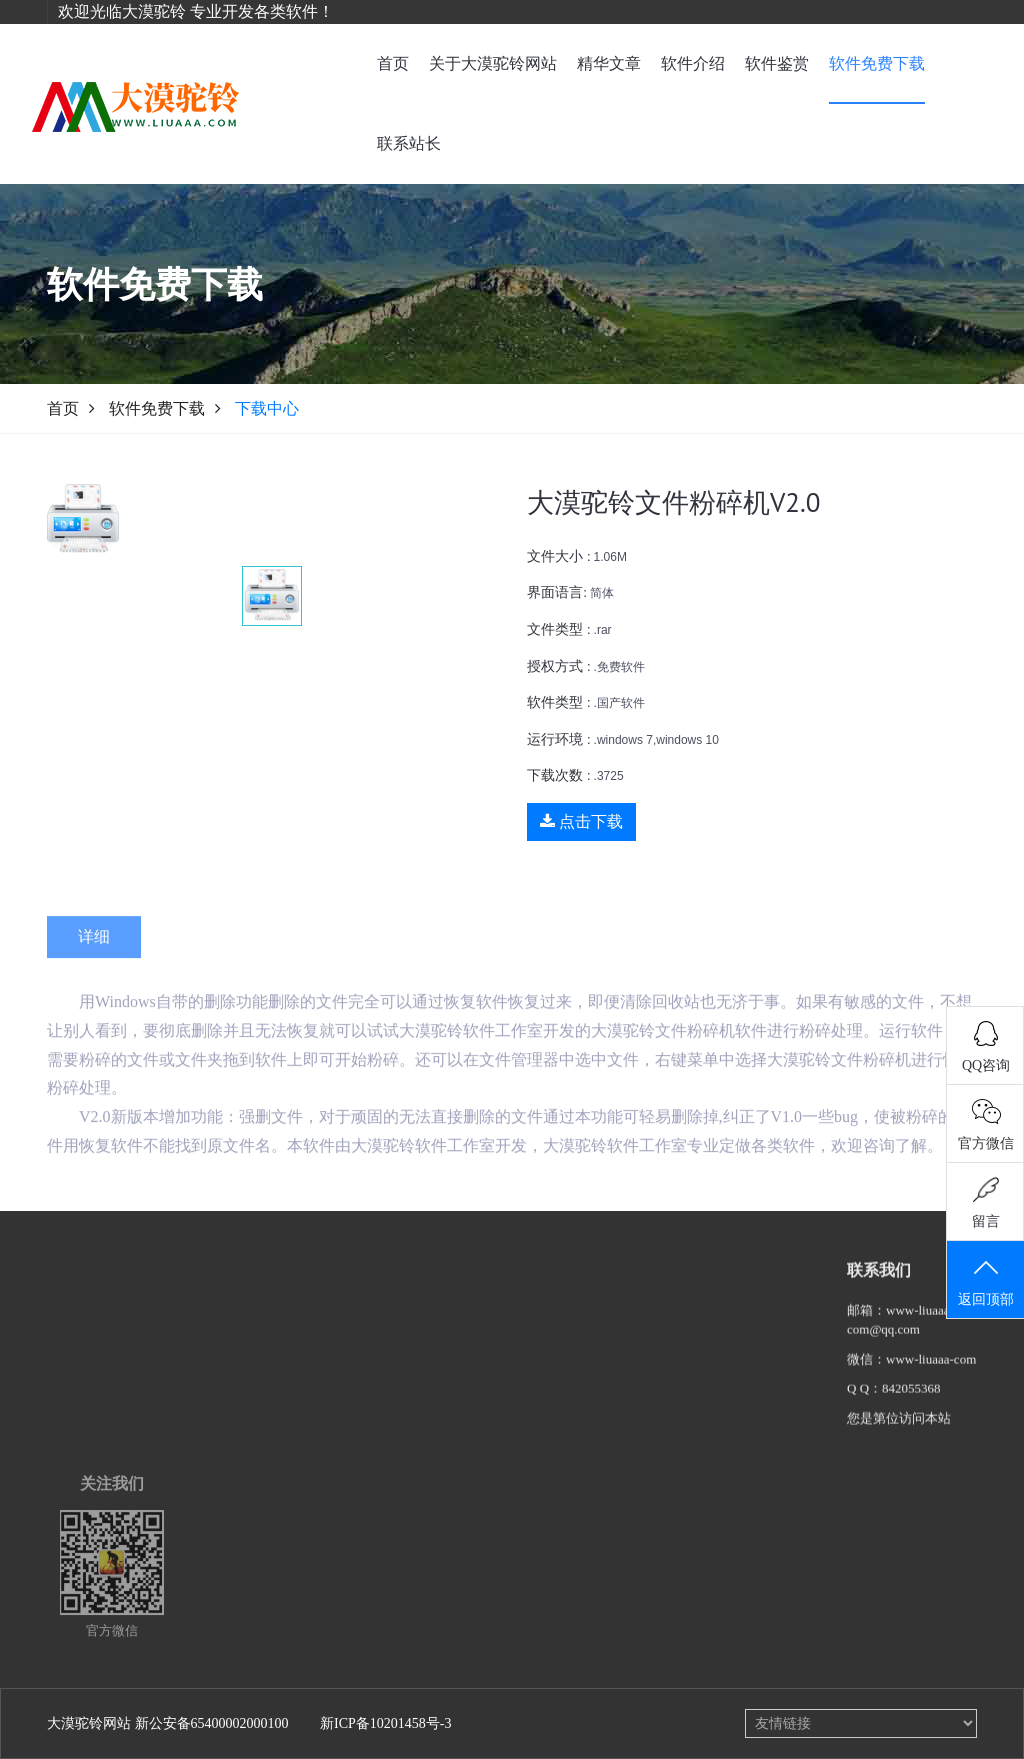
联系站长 (409, 143)
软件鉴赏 (777, 63)
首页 (393, 63)
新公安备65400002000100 (212, 1723)
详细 (94, 958)
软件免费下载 (877, 63)
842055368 (911, 1401)
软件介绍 (693, 63)
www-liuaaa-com (931, 1372)
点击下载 (581, 821)
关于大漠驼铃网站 (493, 63)
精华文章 (609, 63)
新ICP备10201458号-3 (385, 1723)
